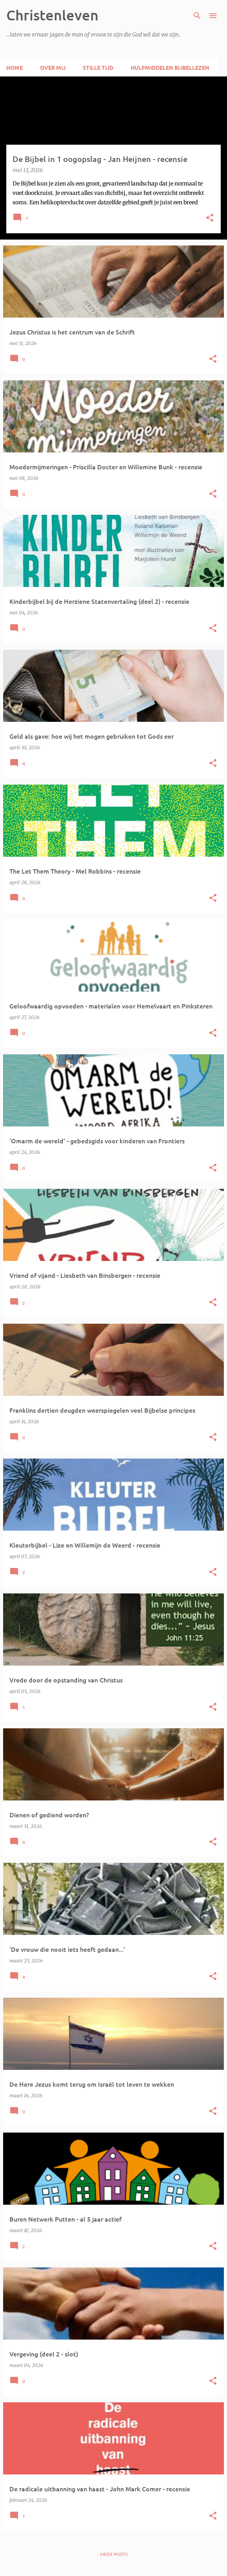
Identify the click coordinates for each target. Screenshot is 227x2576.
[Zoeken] (197, 15)
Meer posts (113, 2554)
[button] (209, 218)
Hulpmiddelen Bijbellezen (170, 67)
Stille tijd (98, 67)
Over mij (52, 67)
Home (14, 67)
